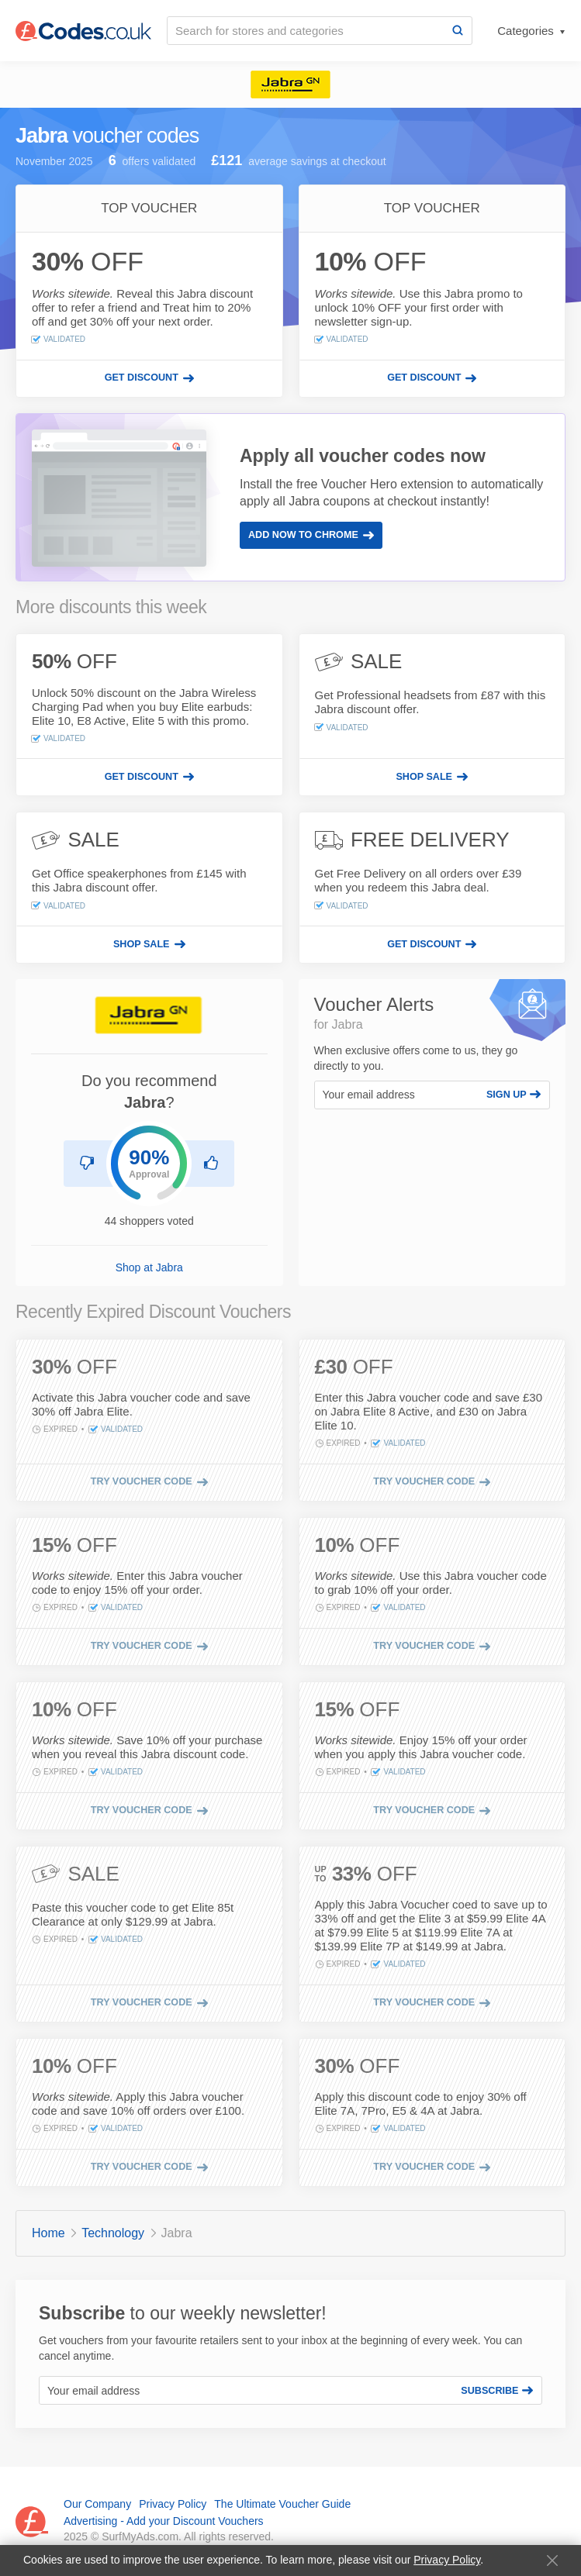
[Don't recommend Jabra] (86, 1163)
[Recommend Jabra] (211, 1163)
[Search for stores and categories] (306, 30)
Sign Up (513, 1094)
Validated (58, 339)
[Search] (458, 30)
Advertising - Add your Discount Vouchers (164, 2521)
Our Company (97, 2504)
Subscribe (497, 2390)
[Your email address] (396, 1095)
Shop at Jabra (149, 1267)
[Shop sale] (432, 776)
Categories (527, 30)
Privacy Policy (446, 2560)
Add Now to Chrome (311, 534)
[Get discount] (149, 378)
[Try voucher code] (149, 1482)
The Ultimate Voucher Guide (282, 2504)
